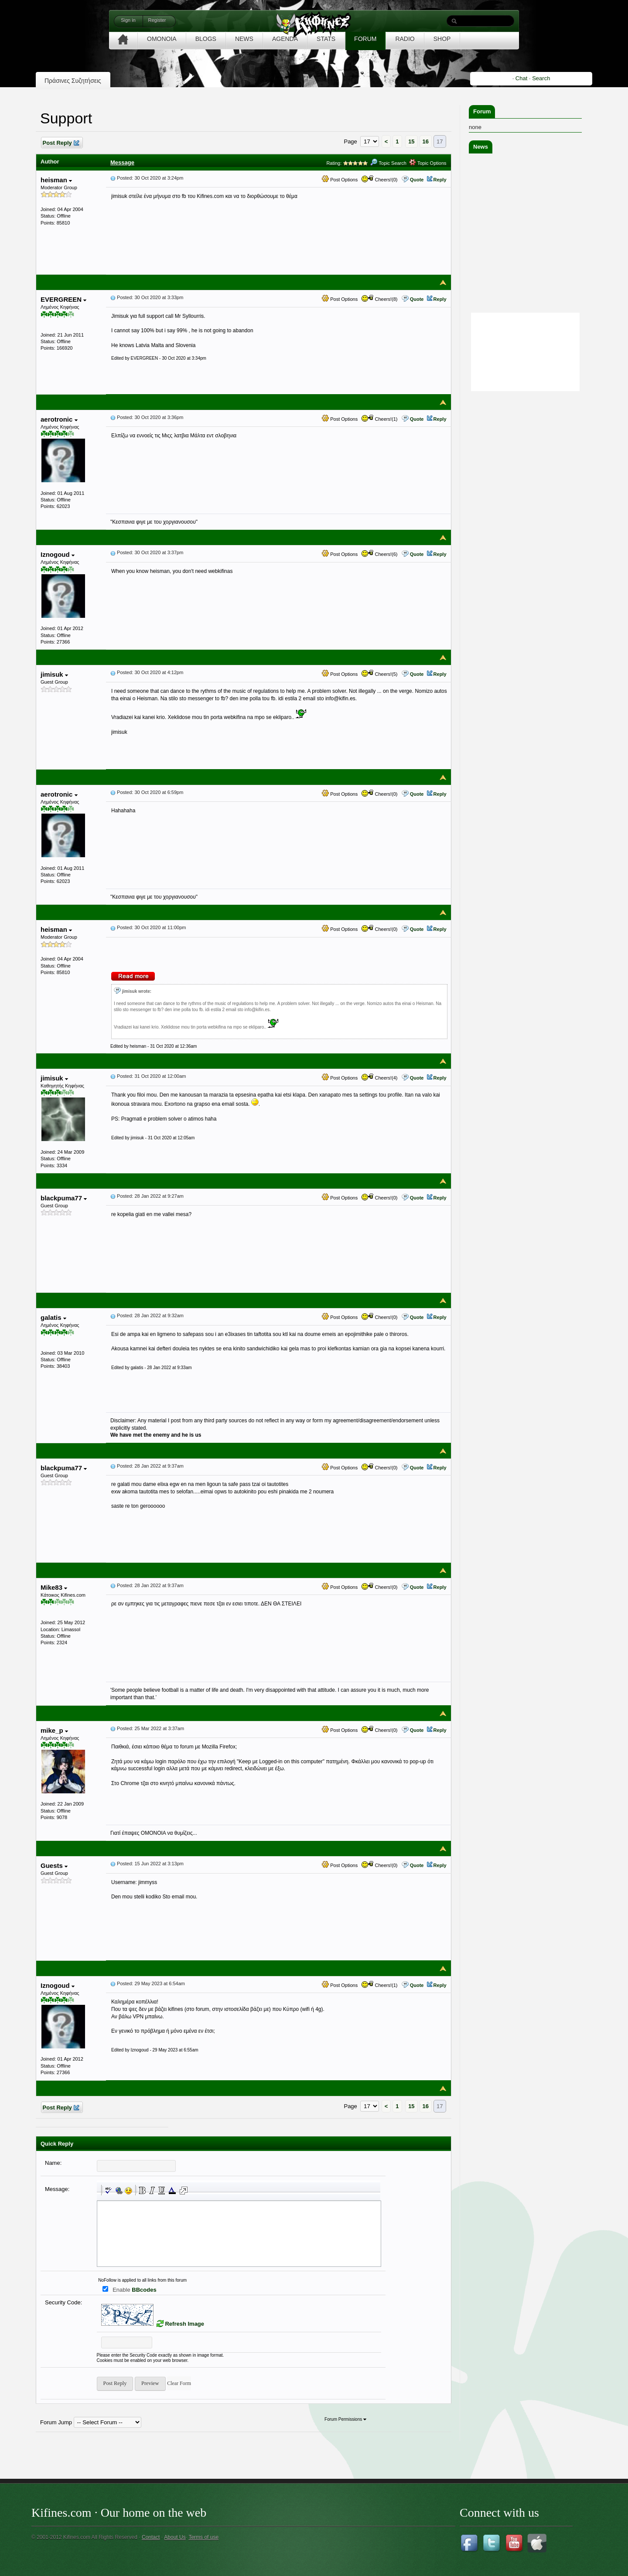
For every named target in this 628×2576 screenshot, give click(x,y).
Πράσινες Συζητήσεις (72, 80)
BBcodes (144, 2289)
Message (122, 162)
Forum (482, 111)
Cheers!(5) (379, 674)
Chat (521, 78)
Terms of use (203, 2537)
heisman (56, 180)
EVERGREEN (63, 299)
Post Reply (60, 143)
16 (426, 141)
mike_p (54, 1730)
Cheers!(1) (379, 419)
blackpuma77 (64, 1198)
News (480, 146)
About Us (174, 2537)
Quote (417, 179)
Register (157, 20)
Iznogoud (58, 554)
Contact (151, 2537)
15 (411, 141)
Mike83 (54, 1587)
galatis (53, 1317)
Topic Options (428, 163)
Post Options (340, 179)
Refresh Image (184, 2323)
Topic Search (388, 163)
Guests (54, 1865)
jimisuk (54, 674)
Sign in (128, 20)
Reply (440, 179)
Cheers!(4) (379, 1077)
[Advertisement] (534, 447)
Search (541, 78)
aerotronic (59, 419)
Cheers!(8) (379, 299)
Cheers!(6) (379, 554)
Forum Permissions (345, 2419)
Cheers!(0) (379, 179)
